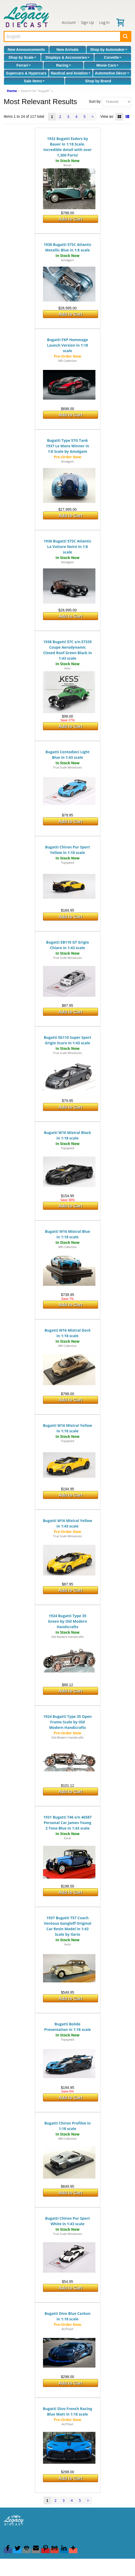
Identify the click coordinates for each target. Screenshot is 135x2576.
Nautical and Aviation (70, 73)
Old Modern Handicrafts (67, 1637)
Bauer (67, 165)
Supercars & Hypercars (26, 73)
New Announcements (26, 49)
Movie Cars (107, 65)
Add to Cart (70, 219)
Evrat (67, 1838)
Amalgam (67, 260)
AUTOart (67, 2329)
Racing (63, 65)
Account (69, 22)
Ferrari (24, 65)
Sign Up (87, 22)
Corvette (113, 57)
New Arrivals (67, 49)
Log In (104, 22)
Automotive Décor (112, 73)
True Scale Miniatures (67, 767)
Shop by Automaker (108, 49)
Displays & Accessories (67, 57)
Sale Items (34, 81)
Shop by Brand (98, 81)
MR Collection (67, 361)
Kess (67, 668)
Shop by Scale (22, 57)
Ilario (67, 1944)
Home (12, 90)
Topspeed (67, 862)
